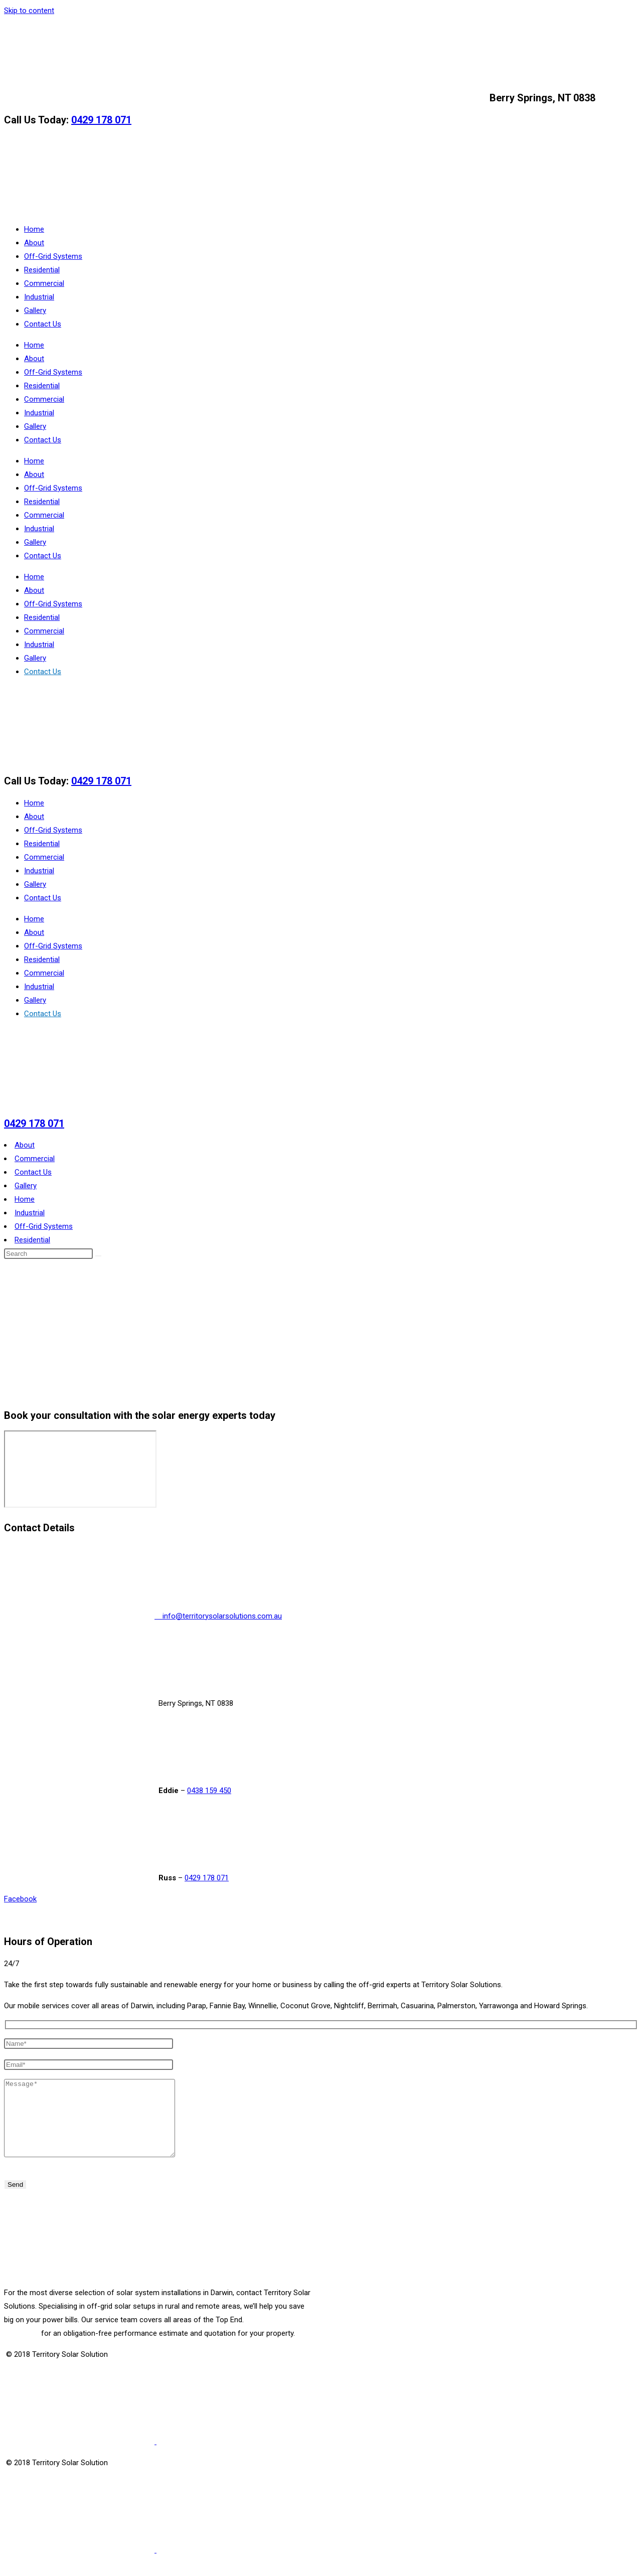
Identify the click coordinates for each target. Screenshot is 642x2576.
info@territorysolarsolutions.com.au (245, 98)
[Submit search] (98, 1256)
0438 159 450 (209, 1790)
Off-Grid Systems (53, 256)
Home (34, 229)
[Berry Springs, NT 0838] (80, 1469)
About (34, 242)
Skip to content (29, 10)
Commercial (44, 283)
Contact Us (42, 324)
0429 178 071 (101, 120)
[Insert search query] (48, 1253)
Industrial (39, 296)
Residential (42, 269)
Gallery (35, 310)
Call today (21, 2348)
